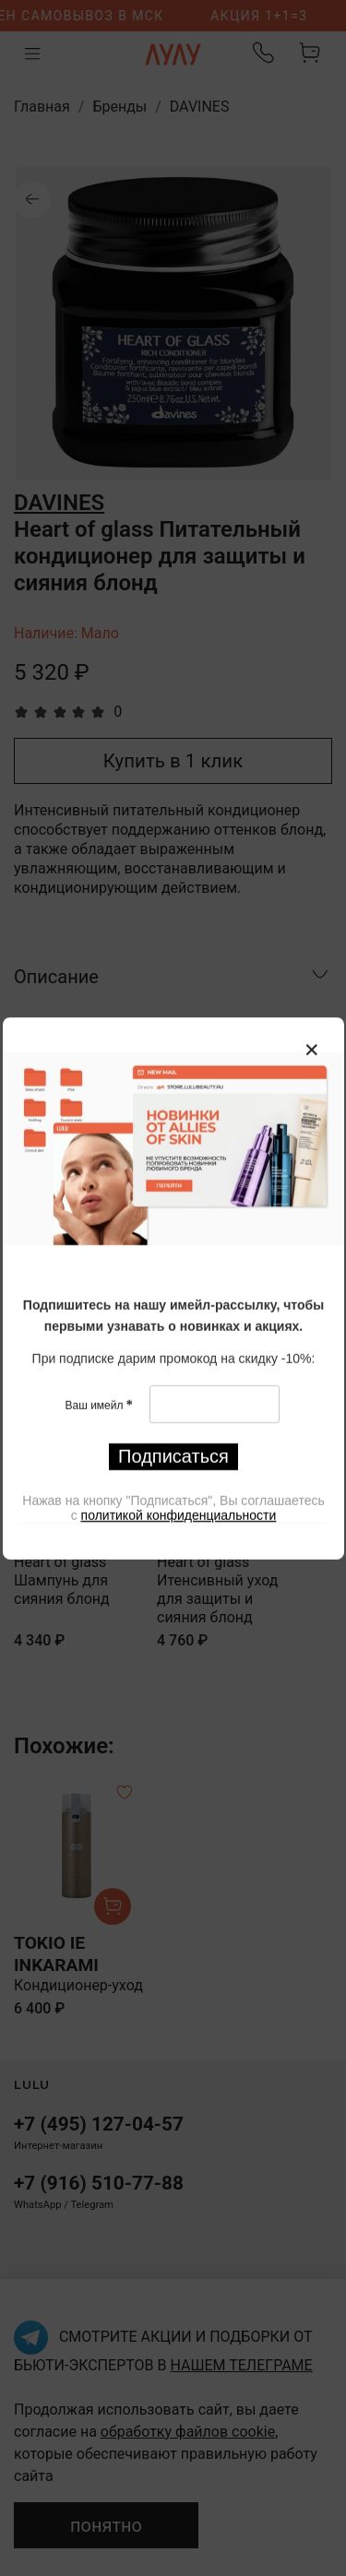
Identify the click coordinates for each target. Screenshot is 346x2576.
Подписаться (173, 1455)
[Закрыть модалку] (312, 1050)
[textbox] (173, 1315)
